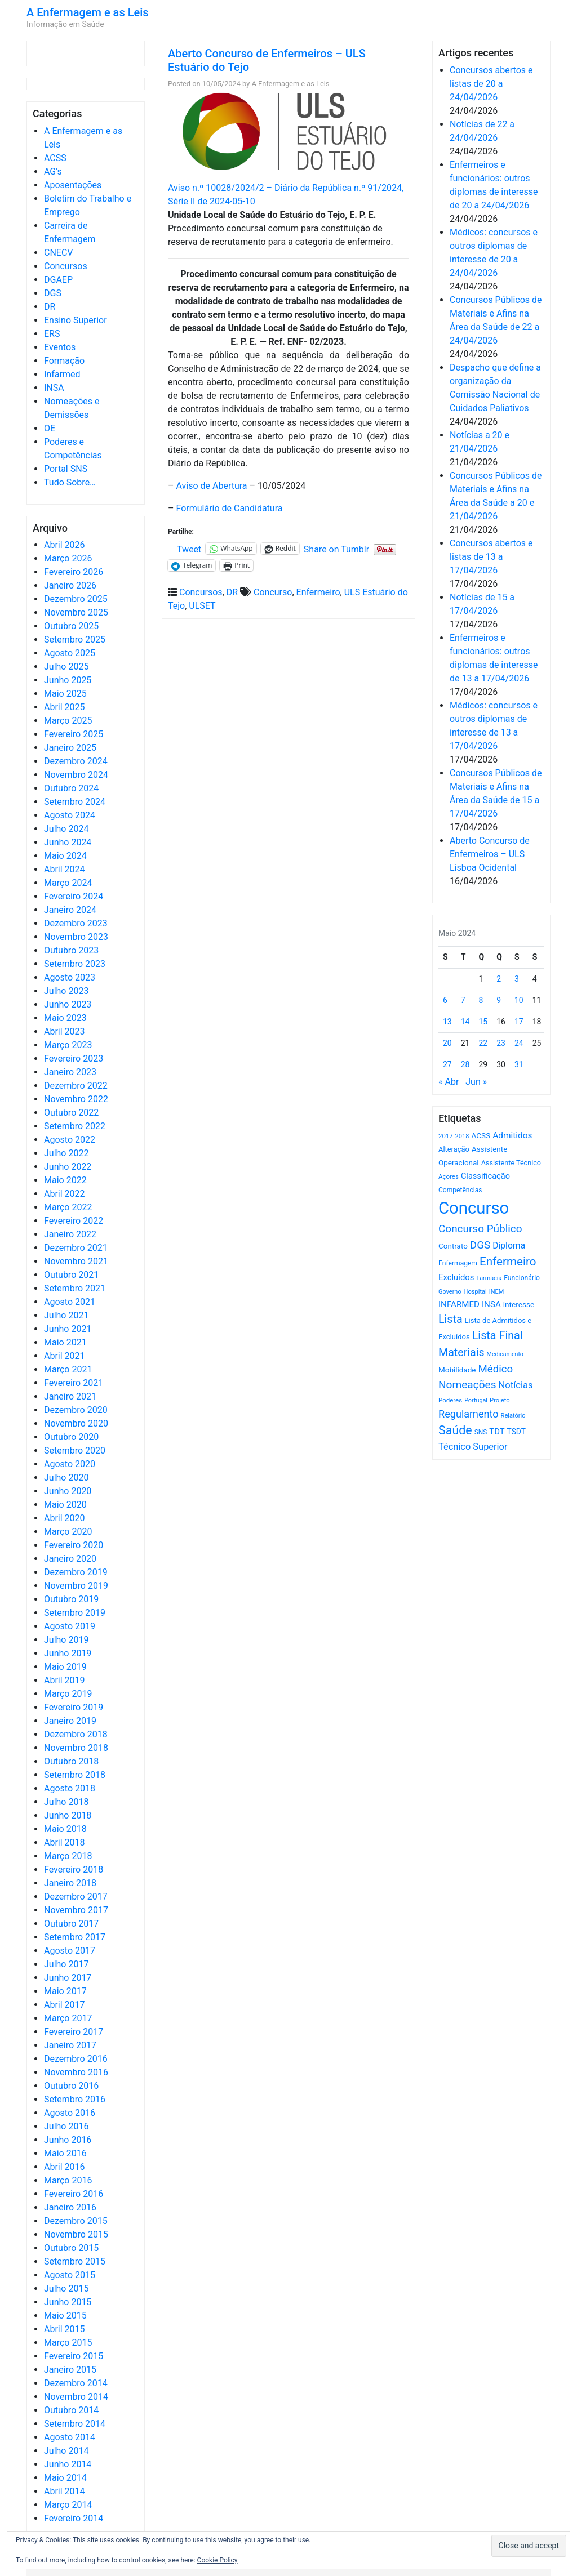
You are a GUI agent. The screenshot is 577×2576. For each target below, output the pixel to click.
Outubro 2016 (71, 2085)
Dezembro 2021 (76, 1247)
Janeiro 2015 (70, 2369)
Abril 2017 (64, 2004)
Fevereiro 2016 (73, 2194)
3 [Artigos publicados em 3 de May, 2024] (516, 978)
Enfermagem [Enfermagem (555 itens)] (457, 1263)
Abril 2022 (64, 1193)
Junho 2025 (67, 680)
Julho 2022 (66, 1153)
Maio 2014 (65, 2477)
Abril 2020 (64, 1518)
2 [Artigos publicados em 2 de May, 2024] (498, 978)
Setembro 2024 (74, 801)
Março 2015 (68, 2342)
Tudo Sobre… (70, 482)
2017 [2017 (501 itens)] (445, 1136)
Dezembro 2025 (76, 599)
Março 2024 (68, 882)
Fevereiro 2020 (73, 1545)
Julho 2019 (66, 1639)
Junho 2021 (67, 1328)
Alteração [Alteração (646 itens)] (453, 1149)
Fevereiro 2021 (73, 1383)
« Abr (448, 1081)
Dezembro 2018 (76, 1734)
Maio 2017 (65, 1991)
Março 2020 (68, 1531)
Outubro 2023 (71, 950)
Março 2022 (68, 1207)
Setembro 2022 (74, 1126)
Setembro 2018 (74, 1775)
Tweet (189, 548)
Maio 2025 (65, 693)
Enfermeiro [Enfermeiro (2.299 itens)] (508, 1261)
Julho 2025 (66, 666)
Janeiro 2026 (70, 585)
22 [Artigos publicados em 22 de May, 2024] (483, 1043)
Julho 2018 (66, 1802)
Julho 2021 (66, 1315)
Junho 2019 (67, 1653)
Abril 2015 (64, 2329)
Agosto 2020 (69, 1464)
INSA (54, 387)
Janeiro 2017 (70, 2045)
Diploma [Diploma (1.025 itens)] (508, 1245)
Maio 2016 (65, 2153)
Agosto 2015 (69, 2275)
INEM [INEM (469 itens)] (496, 1291)
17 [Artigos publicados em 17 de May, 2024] (518, 1021)
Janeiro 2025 (70, 747)
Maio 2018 (65, 1829)
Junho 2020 (67, 1491)
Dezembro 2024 (76, 761)
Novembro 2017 (76, 1910)
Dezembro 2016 (76, 2058)
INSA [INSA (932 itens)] (491, 1304)
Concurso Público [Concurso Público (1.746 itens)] (480, 1228)
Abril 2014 (64, 2491)
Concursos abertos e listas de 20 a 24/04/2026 (491, 83)
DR (49, 306)
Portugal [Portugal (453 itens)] (475, 1400)
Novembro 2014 (76, 2396)
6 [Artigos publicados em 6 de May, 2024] (445, 1000)
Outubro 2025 (71, 626)
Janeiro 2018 (70, 1883)
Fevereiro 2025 (73, 734)
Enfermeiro (318, 592)
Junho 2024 (67, 842)
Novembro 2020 (76, 1423)
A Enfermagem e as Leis (87, 12)
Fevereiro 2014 (73, 2518)
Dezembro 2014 (76, 2383)
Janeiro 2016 (70, 2207)
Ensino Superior (75, 320)
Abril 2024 (64, 869)
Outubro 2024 (71, 788)
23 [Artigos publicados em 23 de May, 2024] (500, 1043)
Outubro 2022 (71, 1112)
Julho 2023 (66, 991)
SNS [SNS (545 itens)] (480, 1432)
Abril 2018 (64, 1842)
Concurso (273, 592)
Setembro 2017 (74, 1937)
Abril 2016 (64, 2166)
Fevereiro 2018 (73, 1869)
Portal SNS (65, 468)
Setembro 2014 (74, 2423)
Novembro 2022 (76, 1099)
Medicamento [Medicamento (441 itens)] (505, 1354)
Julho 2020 (66, 1477)
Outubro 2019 (71, 1599)
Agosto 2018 (69, 1788)
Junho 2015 (67, 2302)
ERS (52, 333)
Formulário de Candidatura (229, 508)
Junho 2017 (67, 1977)
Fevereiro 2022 (73, 1220)
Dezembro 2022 (76, 1085)
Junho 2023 (67, 1004)
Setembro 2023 (74, 964)
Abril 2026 (64, 545)
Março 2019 (68, 1693)
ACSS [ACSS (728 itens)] (480, 1135)
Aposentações (72, 185)
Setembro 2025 (74, 639)
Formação (64, 360)
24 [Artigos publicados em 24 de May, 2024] (518, 1043)
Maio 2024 (65, 855)
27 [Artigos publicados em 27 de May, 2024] (447, 1064)
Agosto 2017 (69, 1950)
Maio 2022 (65, 1180)
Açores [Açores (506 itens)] (448, 1176)
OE (49, 428)
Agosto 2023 (69, 977)
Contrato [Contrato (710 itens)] (453, 1246)
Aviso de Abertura (211, 485)
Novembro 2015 (76, 2234)
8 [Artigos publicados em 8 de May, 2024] (481, 1000)
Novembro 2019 (76, 1585)
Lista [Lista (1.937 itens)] (450, 1319)
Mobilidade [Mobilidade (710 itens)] (457, 1370)
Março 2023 (68, 1045)
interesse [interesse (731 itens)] (518, 1304)
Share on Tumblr (336, 548)
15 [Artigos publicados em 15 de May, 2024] (483, 1021)
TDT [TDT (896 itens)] (496, 1432)
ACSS (55, 158)
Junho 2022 (67, 1166)
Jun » (476, 1081)
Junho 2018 (67, 1815)
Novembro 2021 (76, 1261)
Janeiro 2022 (70, 1234)
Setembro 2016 (74, 2099)
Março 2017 (68, 2018)
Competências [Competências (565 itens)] (460, 1190)
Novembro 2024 (76, 774)
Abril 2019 (64, 1680)
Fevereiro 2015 (73, 2356)
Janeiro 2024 (70, 909)
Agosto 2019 (69, 1626)
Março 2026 (68, 558)
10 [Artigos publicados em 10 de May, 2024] (518, 1000)
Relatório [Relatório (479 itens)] (513, 1415)
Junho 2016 (67, 2139)
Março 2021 (68, 1369)
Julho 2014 (66, 2450)
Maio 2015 (65, 2315)
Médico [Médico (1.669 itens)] (495, 1369)
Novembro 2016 (76, 2072)
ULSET (202, 605)
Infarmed (62, 374)
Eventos (60, 347)
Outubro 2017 (71, 1923)
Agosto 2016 (69, 2112)
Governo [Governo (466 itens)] (449, 1291)
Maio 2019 (65, 1666)
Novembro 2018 (76, 1747)
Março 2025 (68, 720)
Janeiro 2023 (70, 1072)
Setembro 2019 (74, 1612)
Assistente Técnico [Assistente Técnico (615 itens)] (511, 1162)
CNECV (58, 252)
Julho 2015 (66, 2288)
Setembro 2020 (74, 1450)
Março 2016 (68, 2180)
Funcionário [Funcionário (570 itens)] (522, 1278)
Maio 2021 (65, 1342)
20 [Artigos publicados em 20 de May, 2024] (447, 1043)
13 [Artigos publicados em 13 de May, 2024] (447, 1021)
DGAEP (58, 279)
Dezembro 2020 (76, 1410)
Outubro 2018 (71, 1761)
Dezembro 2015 (76, 2221)
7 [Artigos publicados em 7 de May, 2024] (463, 1000)
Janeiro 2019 (70, 1720)
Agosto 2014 (69, 2437)
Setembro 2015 (74, 2261)
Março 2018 (68, 1856)
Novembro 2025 (76, 612)
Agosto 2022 (69, 1139)
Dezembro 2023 (76, 923)
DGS (52, 293)
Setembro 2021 (74, 1288)
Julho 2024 (66, 828)
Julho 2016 (66, 2126)
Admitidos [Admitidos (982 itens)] (512, 1135)
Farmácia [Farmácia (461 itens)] (488, 1278)
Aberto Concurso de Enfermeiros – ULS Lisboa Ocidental (490, 854)
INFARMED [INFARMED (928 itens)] (459, 1304)
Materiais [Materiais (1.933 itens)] (461, 1352)
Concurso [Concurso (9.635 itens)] (473, 1208)
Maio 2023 (65, 1018)
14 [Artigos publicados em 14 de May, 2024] (465, 1021)
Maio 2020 (65, 1504)
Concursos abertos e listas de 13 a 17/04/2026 (491, 557)
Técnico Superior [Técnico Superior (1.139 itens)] (473, 1446)
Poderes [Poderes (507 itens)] (450, 1400)
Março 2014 (68, 2504)
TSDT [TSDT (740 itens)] (516, 1431)
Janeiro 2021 (70, 1396)
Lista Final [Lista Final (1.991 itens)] (497, 1335)
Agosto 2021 (69, 1301)
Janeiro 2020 (70, 1558)
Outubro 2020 (71, 1437)
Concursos (65, 266)
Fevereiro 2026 (73, 572)
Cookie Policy (217, 2560)
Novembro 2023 (76, 937)
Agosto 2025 (69, 653)
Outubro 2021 (71, 1274)
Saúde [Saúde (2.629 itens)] (455, 1430)
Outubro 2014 (71, 2410)
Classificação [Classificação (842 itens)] (485, 1176)
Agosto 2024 (69, 815)
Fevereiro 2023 (73, 1058)
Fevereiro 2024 (73, 896)
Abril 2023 (64, 1031)
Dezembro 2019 (76, 1572)
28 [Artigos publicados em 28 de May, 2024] (465, 1064)
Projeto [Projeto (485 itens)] (500, 1400)
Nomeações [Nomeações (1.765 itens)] (467, 1384)
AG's (53, 171)
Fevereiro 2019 (73, 1707)
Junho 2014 (67, 2464)
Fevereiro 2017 (73, 2031)
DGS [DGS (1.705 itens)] (480, 1245)
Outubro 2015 (71, 2248)
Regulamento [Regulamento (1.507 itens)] (468, 1414)
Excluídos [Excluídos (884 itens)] (456, 1277)
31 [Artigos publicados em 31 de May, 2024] (518, 1064)
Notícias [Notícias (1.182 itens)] (516, 1385)
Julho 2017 (66, 1964)
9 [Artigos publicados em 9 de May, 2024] (498, 1000)
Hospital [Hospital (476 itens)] (475, 1291)
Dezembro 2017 (76, 1896)
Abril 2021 (64, 1356)
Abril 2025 (64, 707)
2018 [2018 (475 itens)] (462, 1136)
